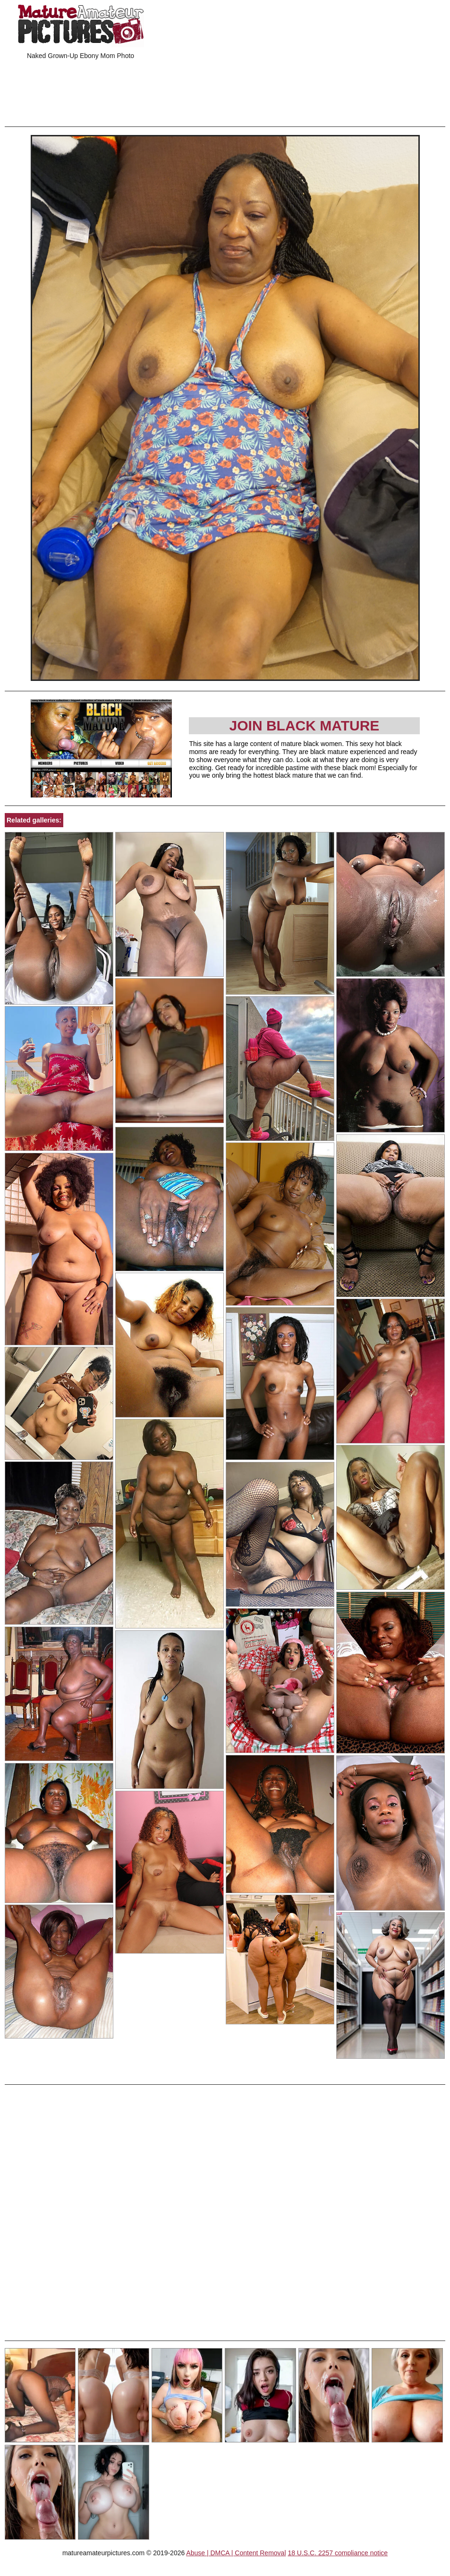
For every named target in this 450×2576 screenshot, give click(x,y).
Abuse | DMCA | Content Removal (236, 2553)
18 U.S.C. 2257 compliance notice (338, 2553)
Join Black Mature (304, 725)
